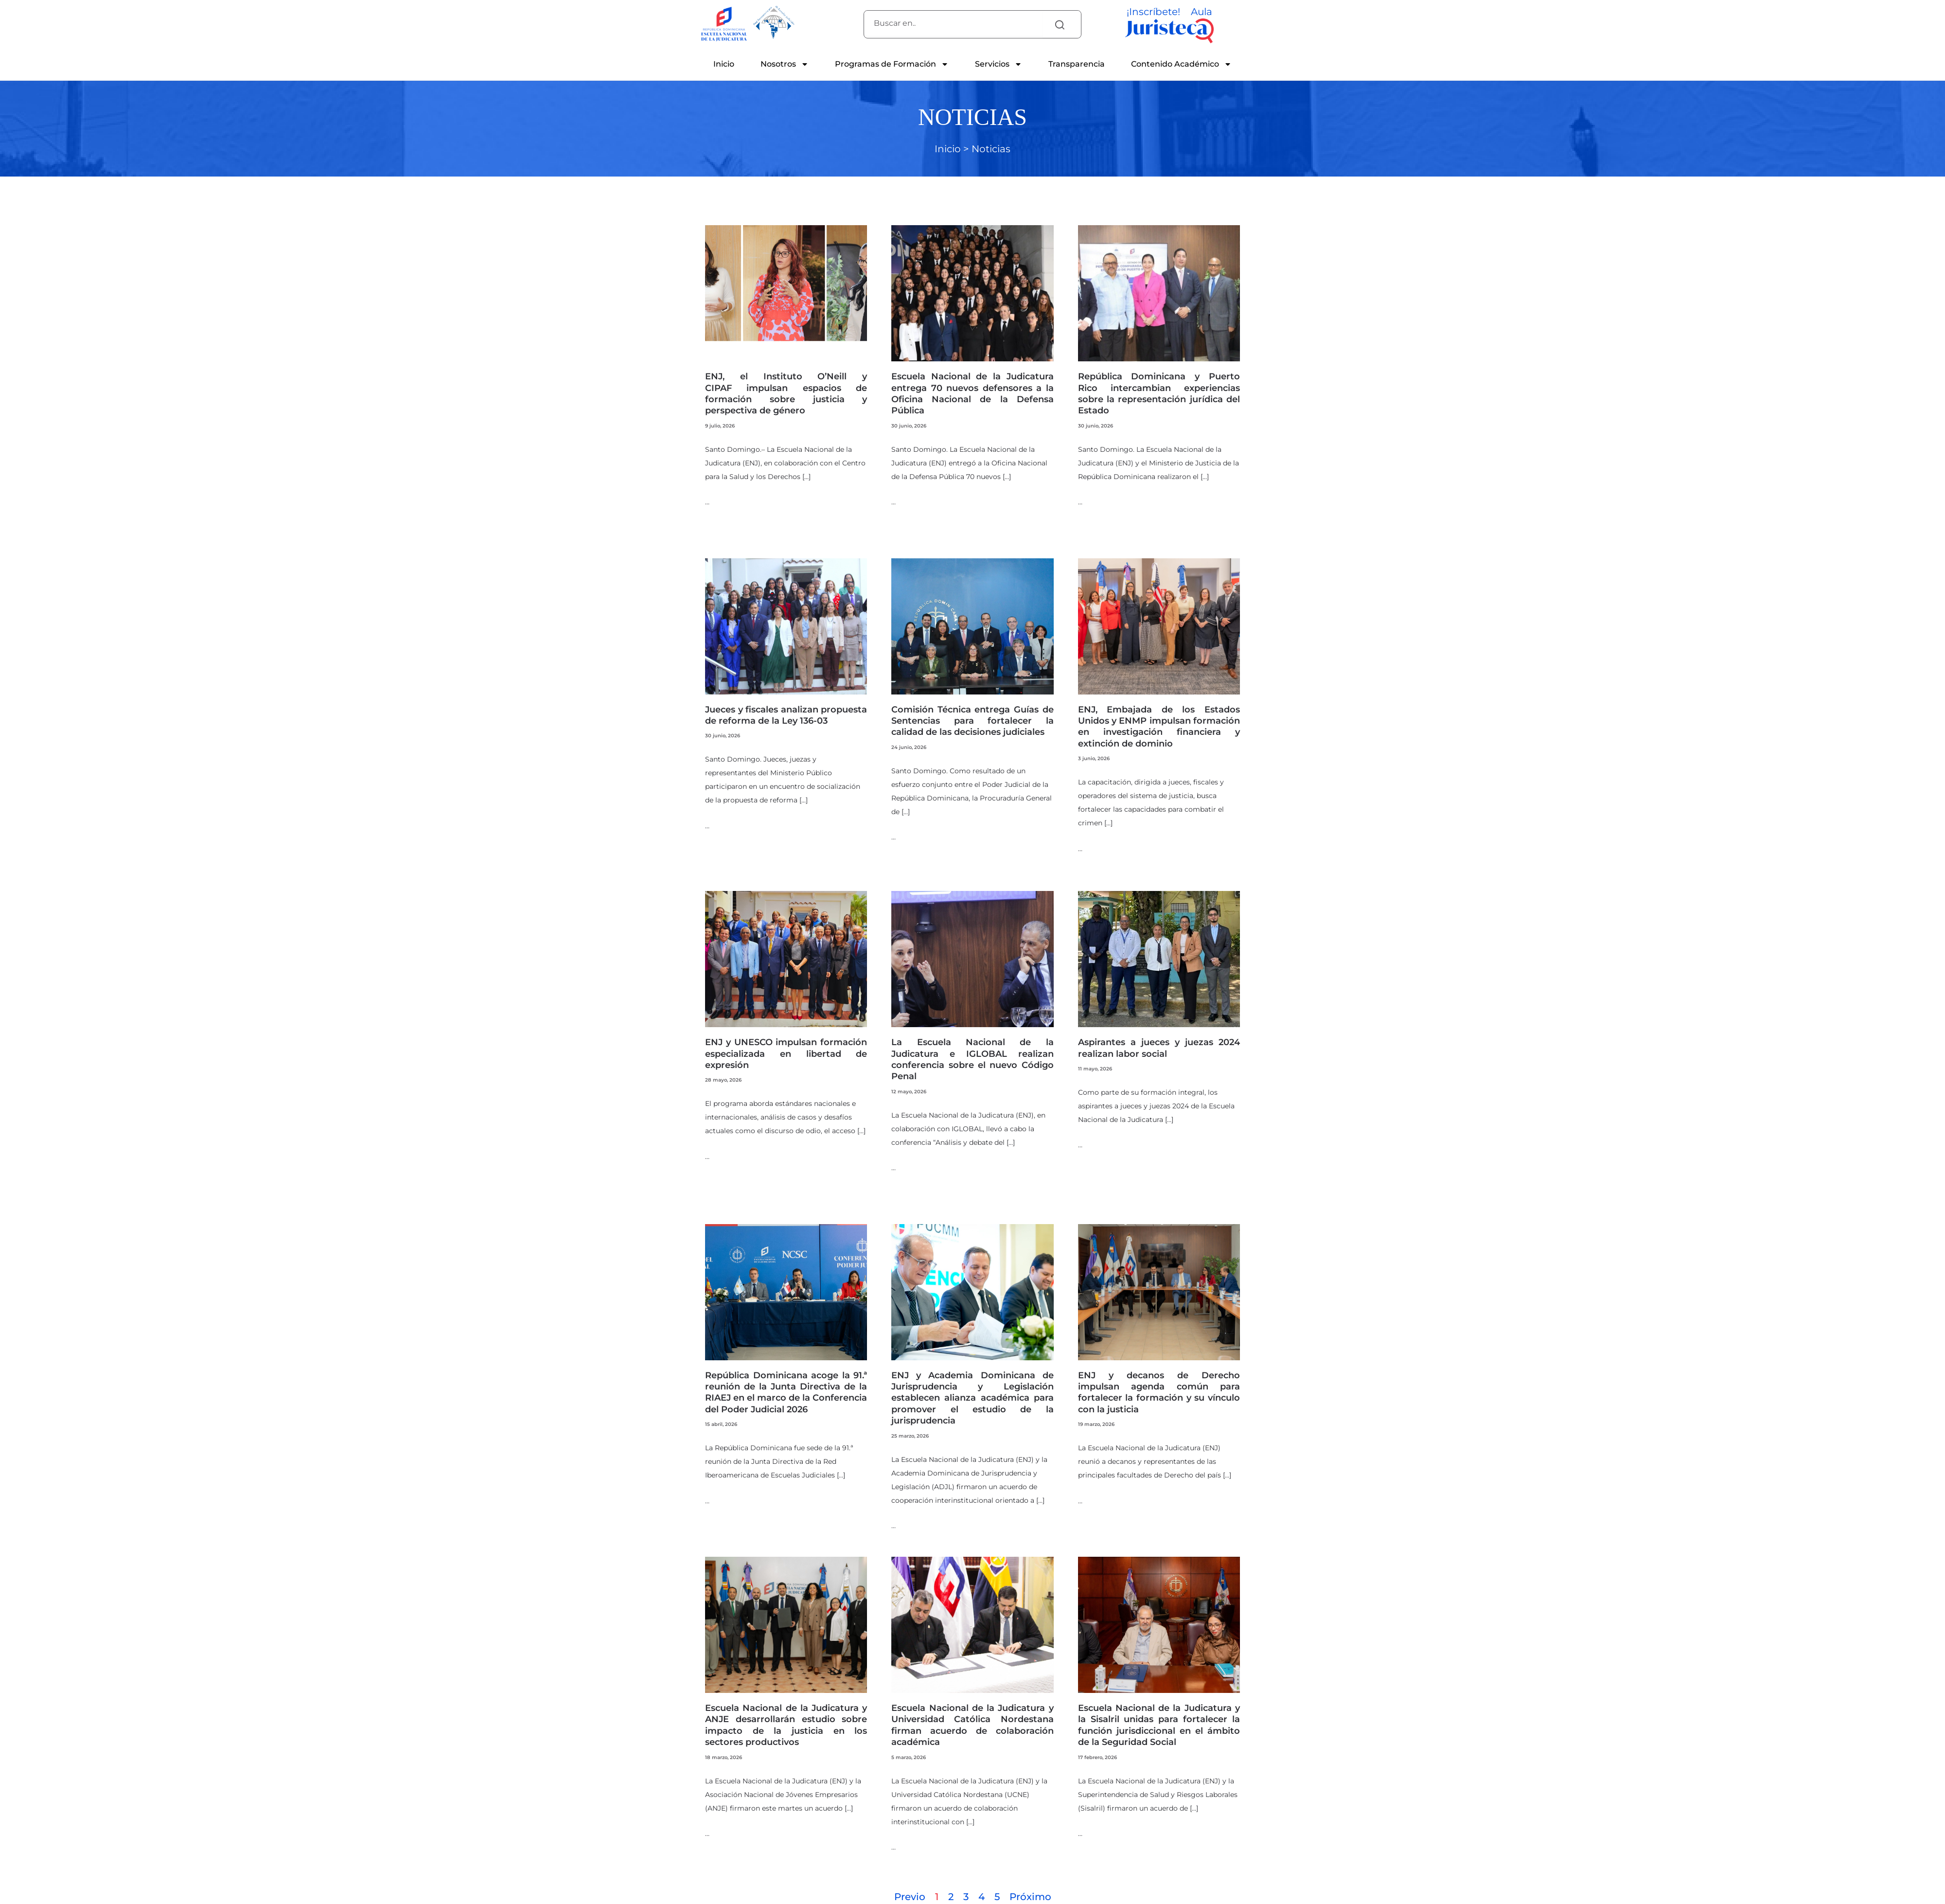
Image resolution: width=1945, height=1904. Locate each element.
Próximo (1030, 1897)
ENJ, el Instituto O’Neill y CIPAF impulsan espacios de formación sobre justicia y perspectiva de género (786, 393)
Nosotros (784, 64)
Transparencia (1076, 64)
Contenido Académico (1181, 64)
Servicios (998, 64)
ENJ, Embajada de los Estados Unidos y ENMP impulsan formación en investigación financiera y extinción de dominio (1159, 726)
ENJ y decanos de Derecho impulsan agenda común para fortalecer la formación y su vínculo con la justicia (1159, 1392)
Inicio (723, 64)
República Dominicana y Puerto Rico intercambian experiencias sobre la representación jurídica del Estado (1159, 393)
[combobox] (953, 23)
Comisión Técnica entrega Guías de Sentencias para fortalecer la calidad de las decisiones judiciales (972, 721)
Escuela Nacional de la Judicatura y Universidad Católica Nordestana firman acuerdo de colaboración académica (972, 1725)
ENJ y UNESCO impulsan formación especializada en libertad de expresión (786, 1053)
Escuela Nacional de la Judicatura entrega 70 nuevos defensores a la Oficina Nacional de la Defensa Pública (972, 393)
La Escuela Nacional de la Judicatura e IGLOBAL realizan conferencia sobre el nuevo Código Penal (972, 1059)
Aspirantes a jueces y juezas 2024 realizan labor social (1159, 1048)
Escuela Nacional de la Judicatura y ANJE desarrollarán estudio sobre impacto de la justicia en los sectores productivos (786, 1725)
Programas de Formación (892, 64)
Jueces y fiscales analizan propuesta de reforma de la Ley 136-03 (786, 715)
